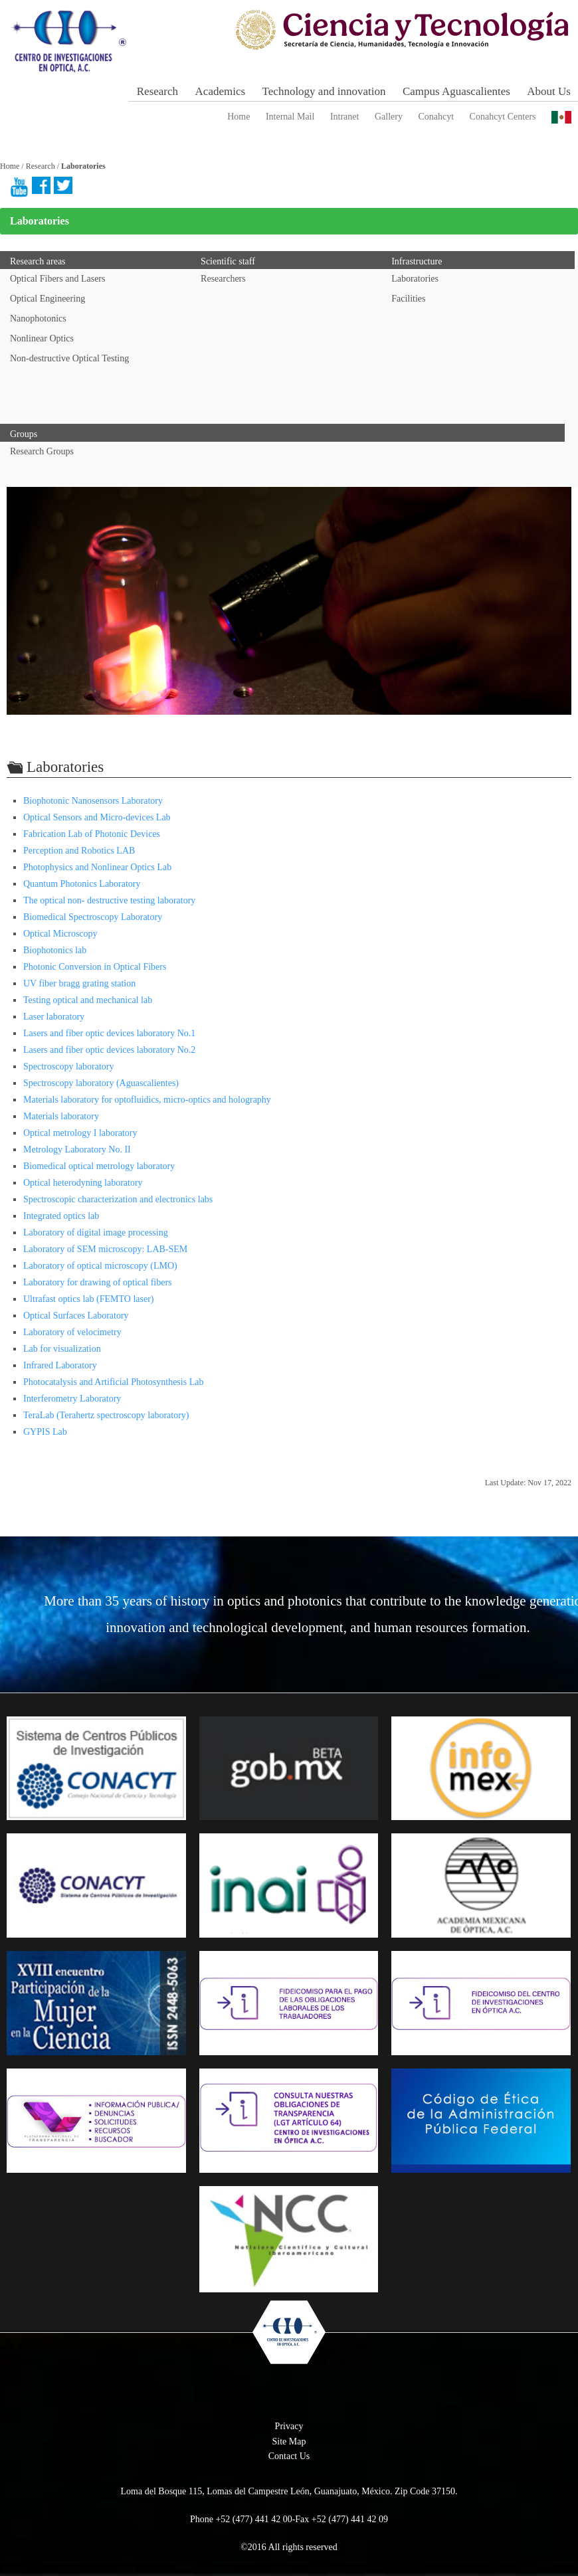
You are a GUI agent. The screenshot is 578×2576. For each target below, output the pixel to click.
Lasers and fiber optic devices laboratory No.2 (109, 1050)
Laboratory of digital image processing (95, 1233)
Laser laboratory (53, 1017)
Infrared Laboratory (60, 1365)
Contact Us (289, 2456)
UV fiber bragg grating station (79, 983)
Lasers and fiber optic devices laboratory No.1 (109, 1033)
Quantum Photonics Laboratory (82, 884)
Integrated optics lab (61, 1216)
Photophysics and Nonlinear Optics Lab (97, 867)
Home (238, 117)
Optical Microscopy (60, 934)
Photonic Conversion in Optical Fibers (94, 967)
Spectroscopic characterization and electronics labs (118, 1199)
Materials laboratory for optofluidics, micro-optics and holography (147, 1100)
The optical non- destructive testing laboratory (109, 900)
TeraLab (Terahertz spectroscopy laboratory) (106, 1415)
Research (157, 91)
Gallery (389, 117)
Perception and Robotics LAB (79, 851)
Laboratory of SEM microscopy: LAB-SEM (105, 1249)
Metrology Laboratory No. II (77, 1149)
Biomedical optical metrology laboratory (99, 1166)
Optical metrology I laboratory (80, 1133)
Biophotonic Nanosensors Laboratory (93, 801)
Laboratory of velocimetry (72, 1332)
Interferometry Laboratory (72, 1399)
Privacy (289, 2426)
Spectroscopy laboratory (68, 1066)
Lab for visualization (62, 1349)
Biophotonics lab (54, 950)
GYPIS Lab (45, 1432)
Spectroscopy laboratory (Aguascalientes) (101, 1083)
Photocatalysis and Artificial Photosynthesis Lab (113, 1382)
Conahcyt (436, 117)
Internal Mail (290, 117)
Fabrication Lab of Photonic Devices (91, 834)
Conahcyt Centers (503, 117)
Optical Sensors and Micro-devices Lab (97, 817)
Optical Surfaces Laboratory (76, 1316)
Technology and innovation (324, 91)
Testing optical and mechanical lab (87, 1000)
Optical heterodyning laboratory (83, 1183)
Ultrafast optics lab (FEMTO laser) (88, 1299)
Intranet (344, 117)
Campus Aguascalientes (456, 91)
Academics (220, 91)
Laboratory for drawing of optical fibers (97, 1282)
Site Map (289, 2441)
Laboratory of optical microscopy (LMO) (100, 1266)
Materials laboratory (61, 1116)
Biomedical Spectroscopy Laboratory (92, 917)
